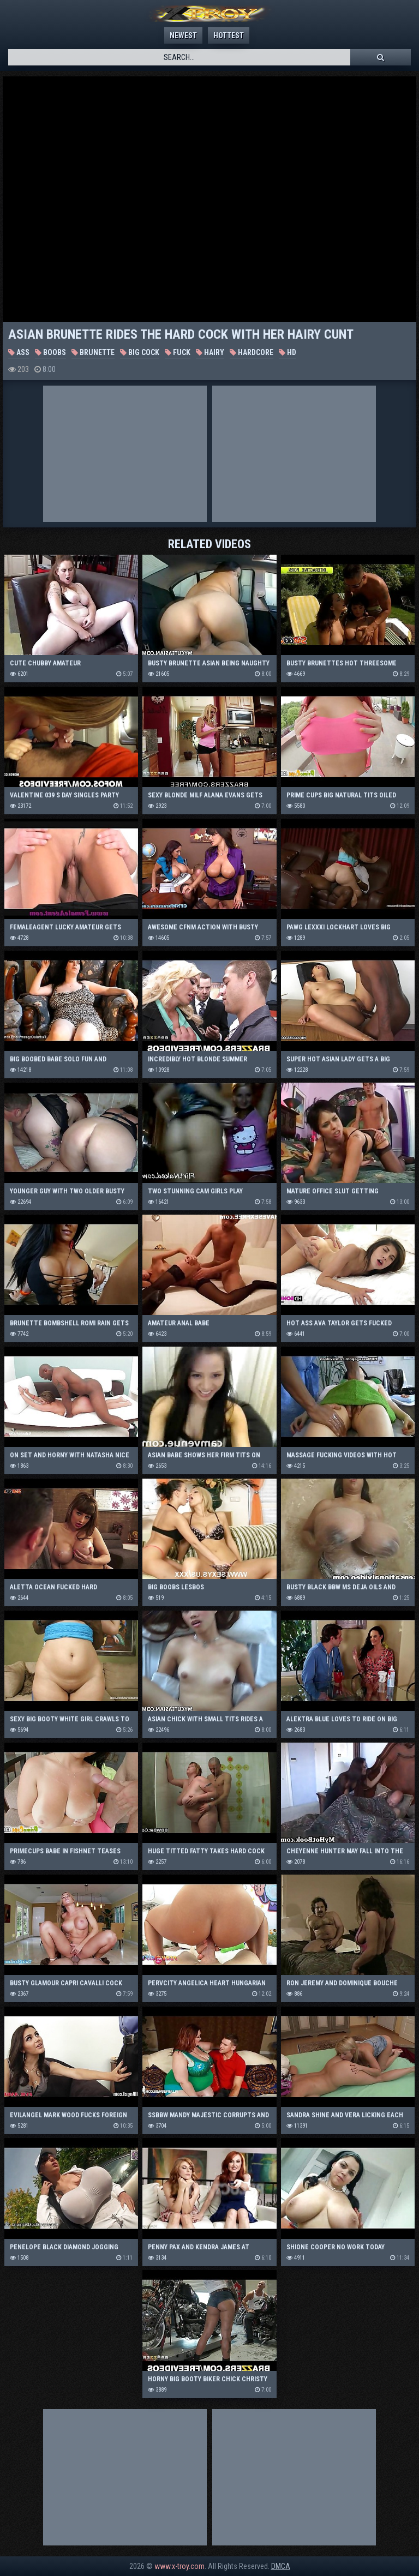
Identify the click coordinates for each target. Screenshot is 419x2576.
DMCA (280, 2566)
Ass (18, 352)
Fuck (177, 352)
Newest (183, 35)
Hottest (228, 35)
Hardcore (251, 352)
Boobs (50, 352)
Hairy (210, 352)
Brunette (93, 352)
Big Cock (139, 352)
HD (287, 352)
